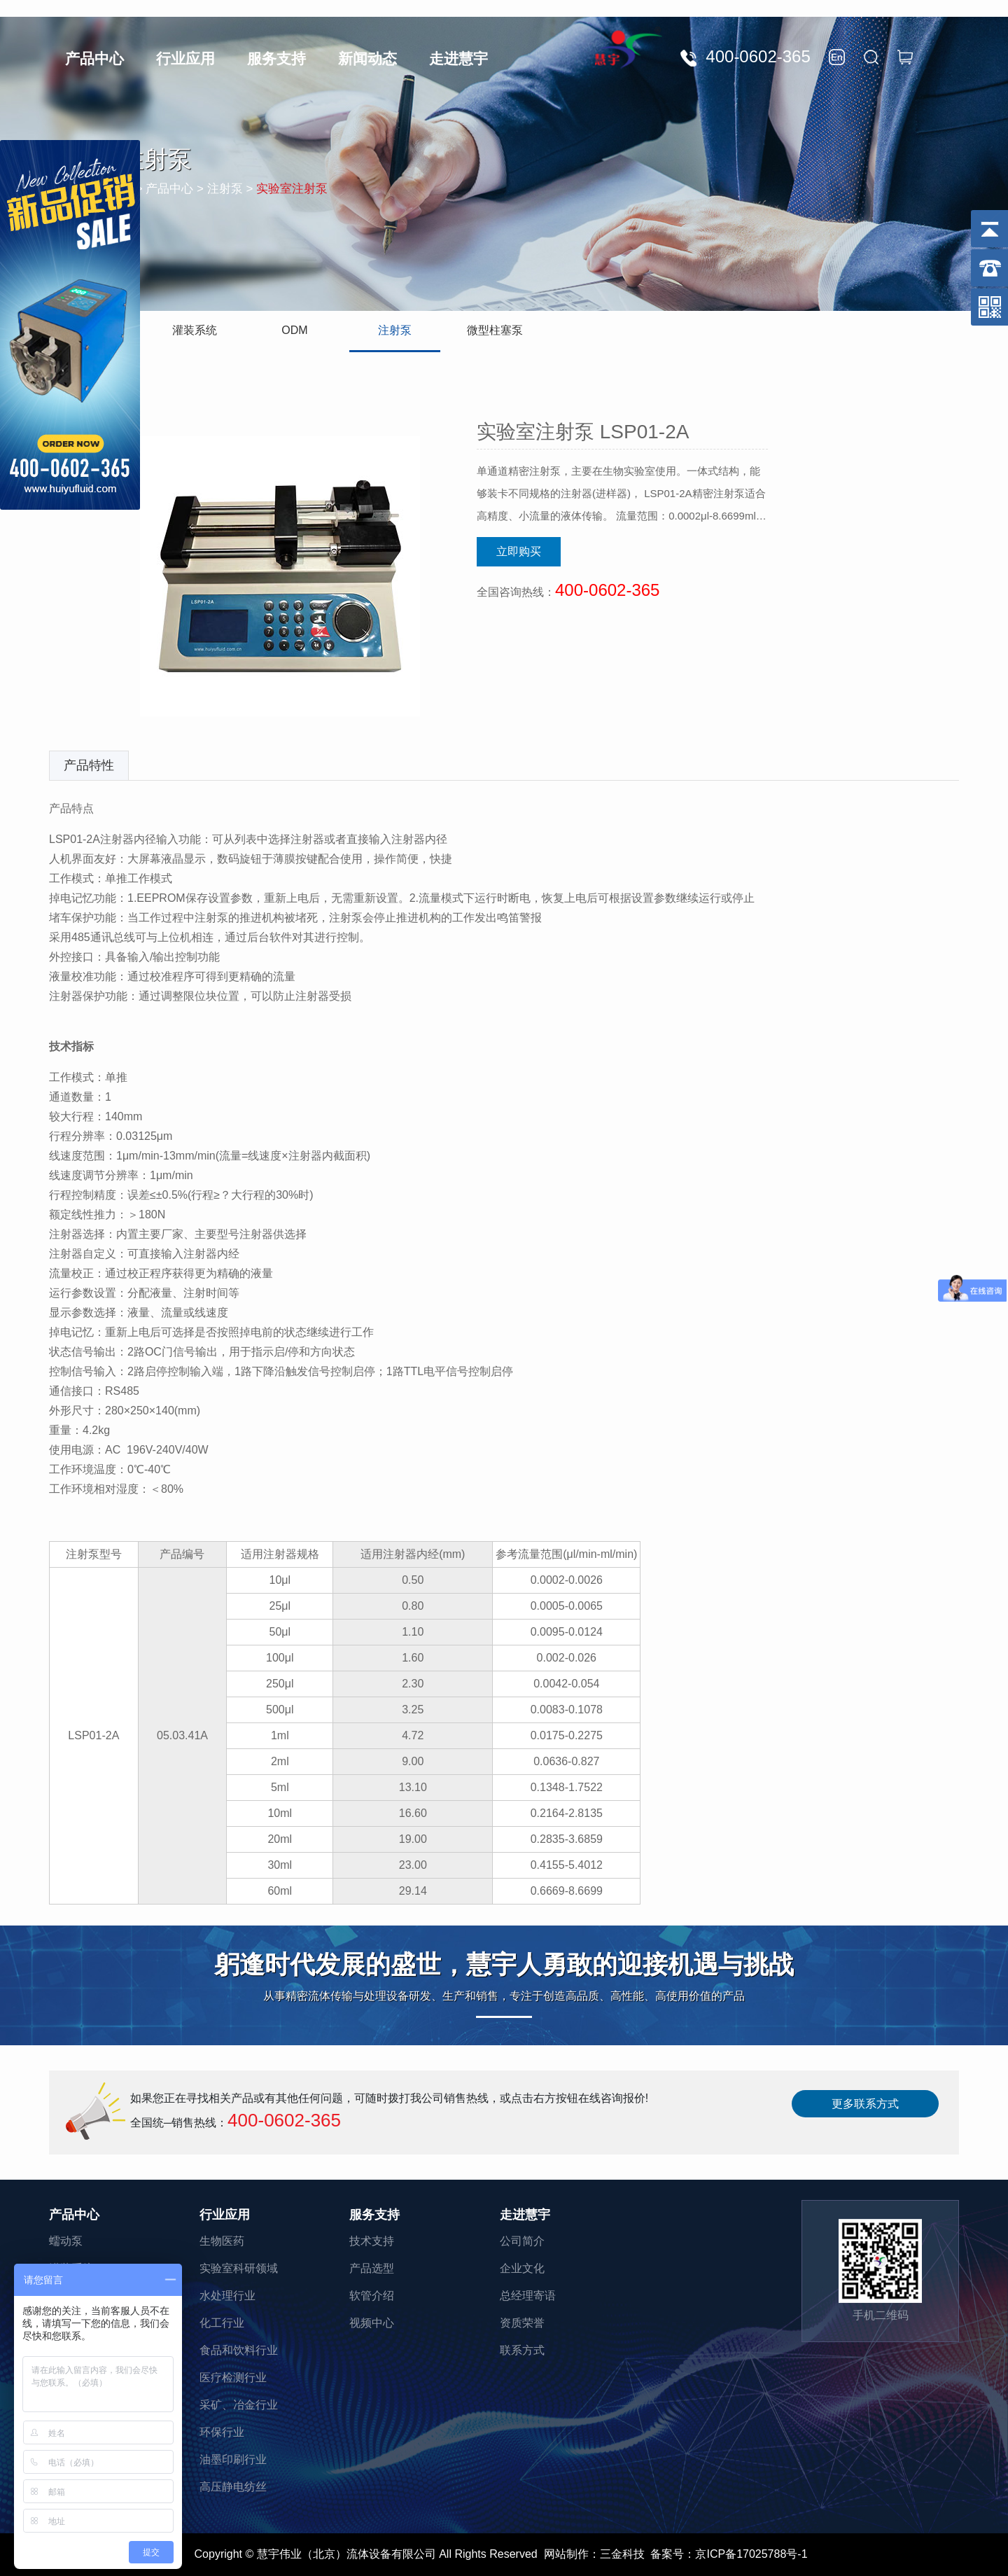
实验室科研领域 (239, 2268)
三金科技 (622, 2554)
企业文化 (522, 2268)
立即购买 (518, 551)
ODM (294, 330)
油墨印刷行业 (233, 2459)
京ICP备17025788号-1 (751, 2554)
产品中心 (94, 58)
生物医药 (222, 2241)
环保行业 (222, 2432)
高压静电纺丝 (233, 2487)
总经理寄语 (528, 2296)
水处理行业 (227, 2296)
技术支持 (371, 2241)
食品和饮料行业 (239, 2350)
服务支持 (276, 58)
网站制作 (566, 2554)
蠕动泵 (66, 2241)
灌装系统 (194, 330)
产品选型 (371, 2268)
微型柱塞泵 (495, 330)
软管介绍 (371, 2296)
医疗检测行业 (233, 2377)
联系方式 (522, 2350)
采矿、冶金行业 (239, 2405)
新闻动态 (367, 58)
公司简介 (522, 2241)
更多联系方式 (865, 2104)
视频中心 (371, 2323)
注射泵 (395, 330)
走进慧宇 (458, 58)
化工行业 (222, 2323)
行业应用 (185, 58)
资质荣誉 (522, 2323)
